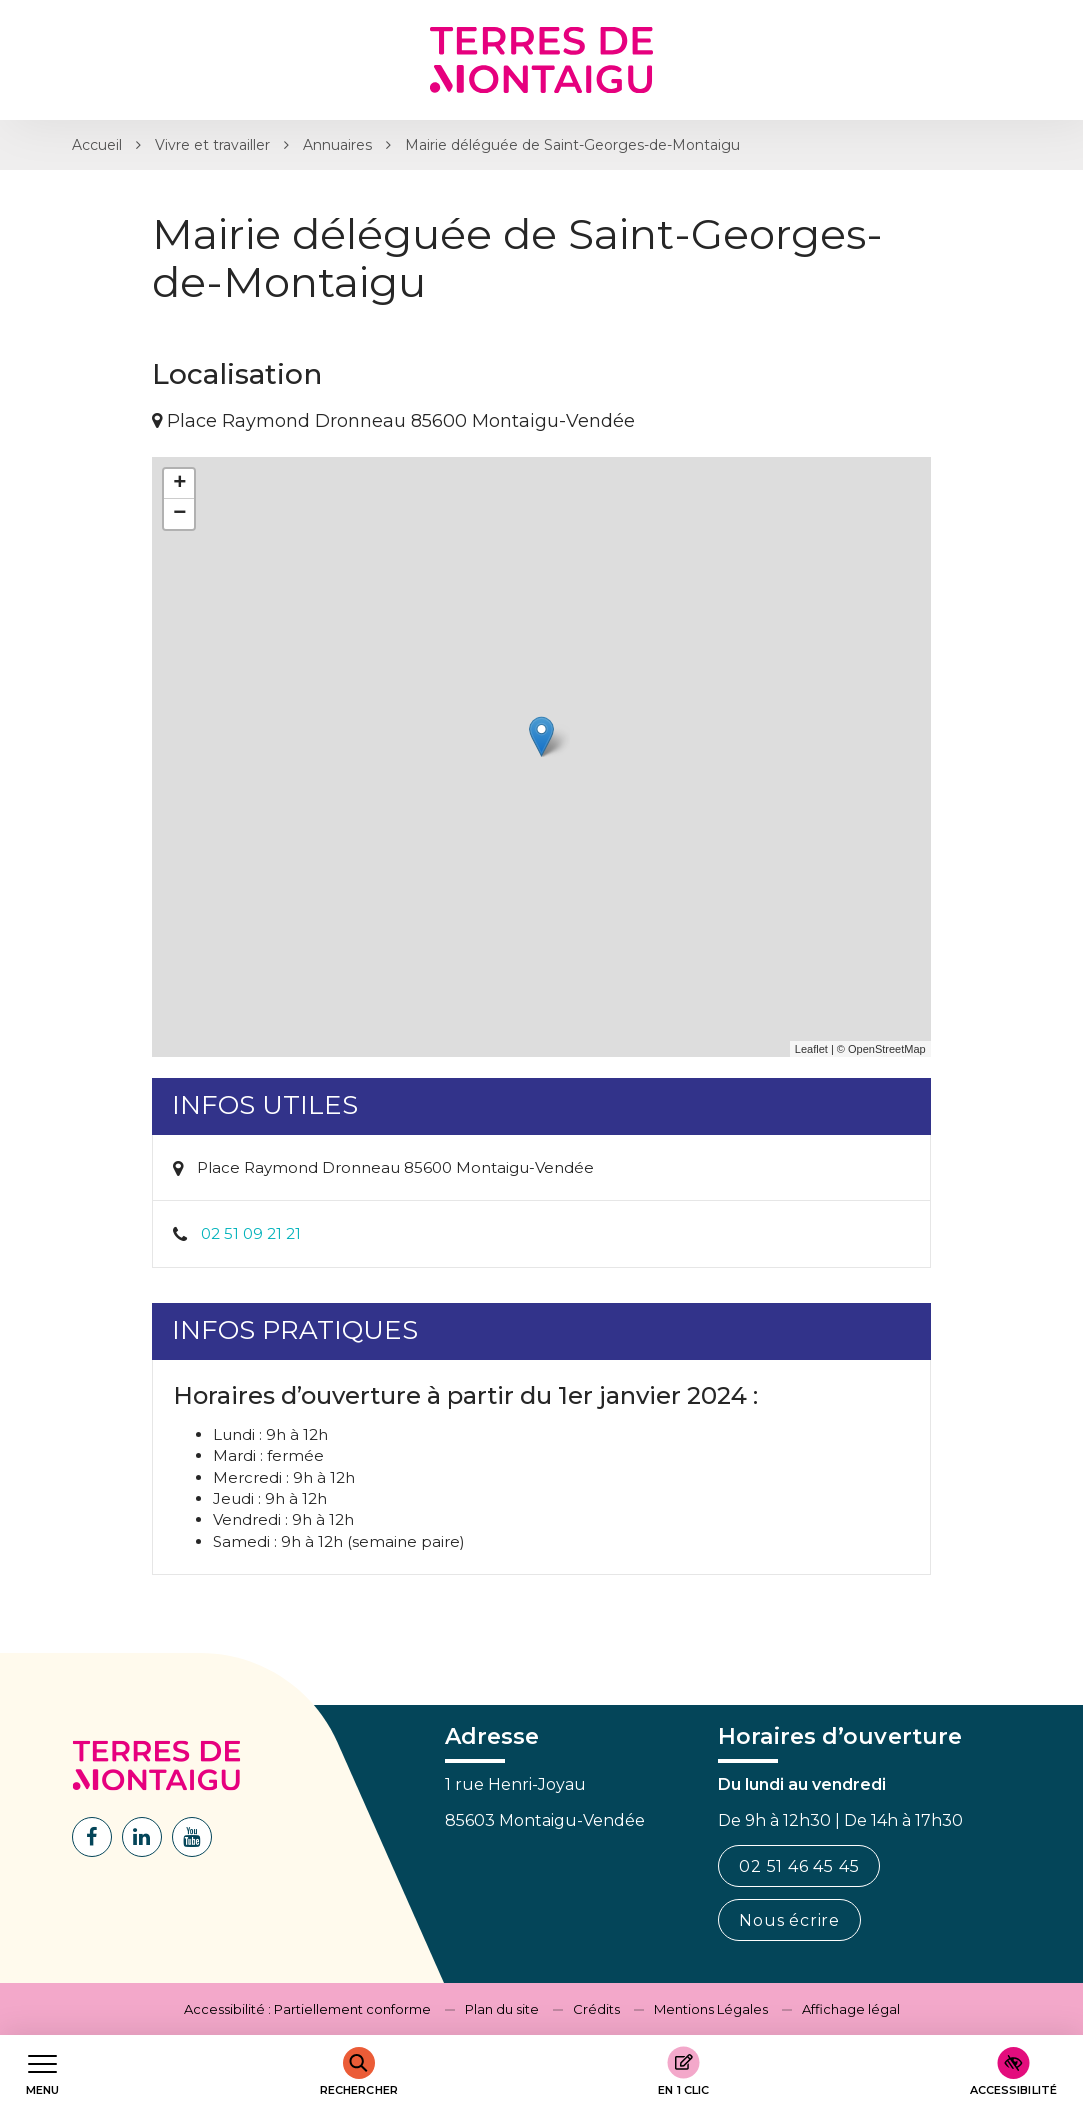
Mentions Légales (711, 2009)
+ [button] (179, 484)
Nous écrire (789, 1920)
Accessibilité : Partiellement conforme (307, 2009)
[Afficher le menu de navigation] (42, 2071)
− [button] (179, 514)
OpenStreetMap (887, 1049)
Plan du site (502, 2009)
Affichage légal (851, 2009)
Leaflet (811, 1049)
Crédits (596, 2009)
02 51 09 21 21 (251, 1233)
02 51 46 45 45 (799, 1866)
